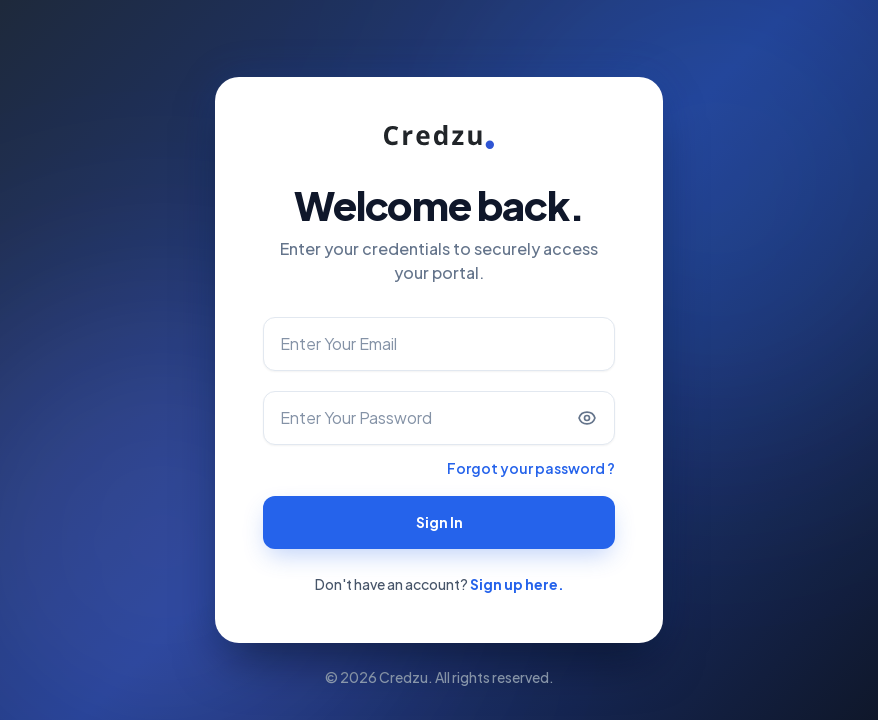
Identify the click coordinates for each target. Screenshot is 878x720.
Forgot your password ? (531, 468)
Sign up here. (517, 584)
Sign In (439, 522)
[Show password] (587, 418)
